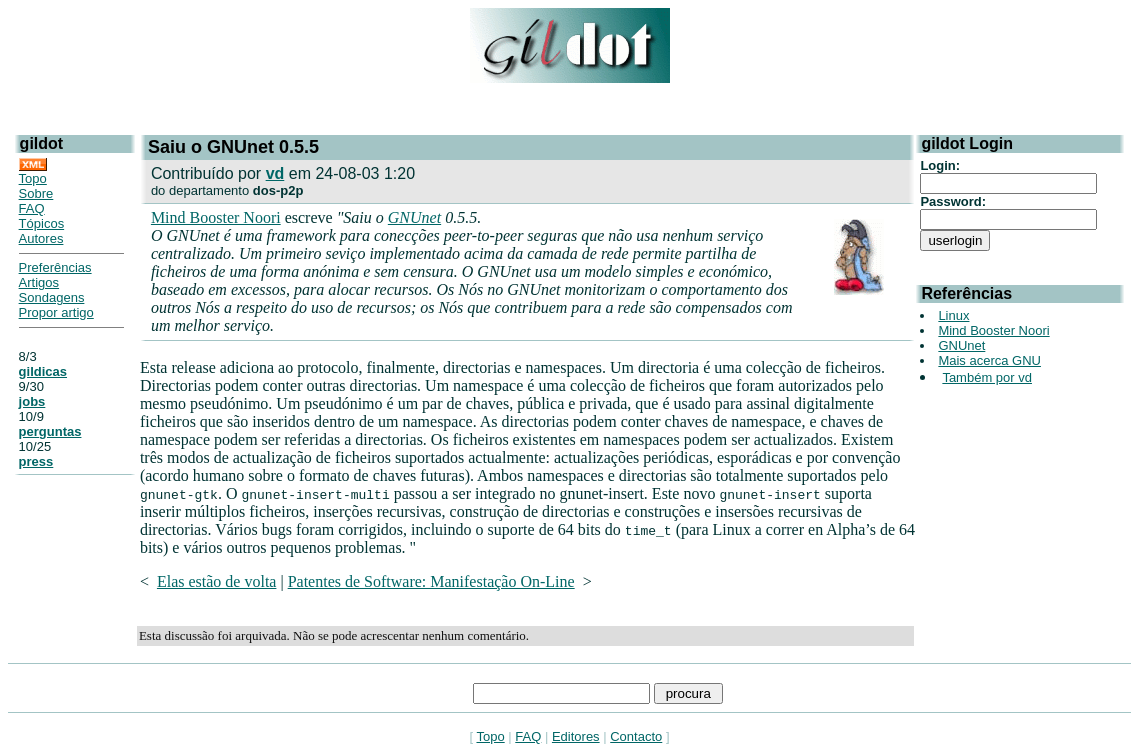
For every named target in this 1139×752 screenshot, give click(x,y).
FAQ (32, 208)
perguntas (50, 431)
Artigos (39, 282)
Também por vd (987, 377)
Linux (953, 315)
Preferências (55, 267)
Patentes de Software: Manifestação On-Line (431, 581)
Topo (33, 178)
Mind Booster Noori (216, 217)
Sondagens (52, 297)
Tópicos (42, 223)
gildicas (43, 371)
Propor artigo (56, 312)
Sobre (36, 193)
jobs (32, 401)
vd (275, 173)
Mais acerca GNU (989, 360)
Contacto (636, 736)
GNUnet (414, 217)
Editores (576, 736)
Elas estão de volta (217, 581)
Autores (41, 238)
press (36, 461)
